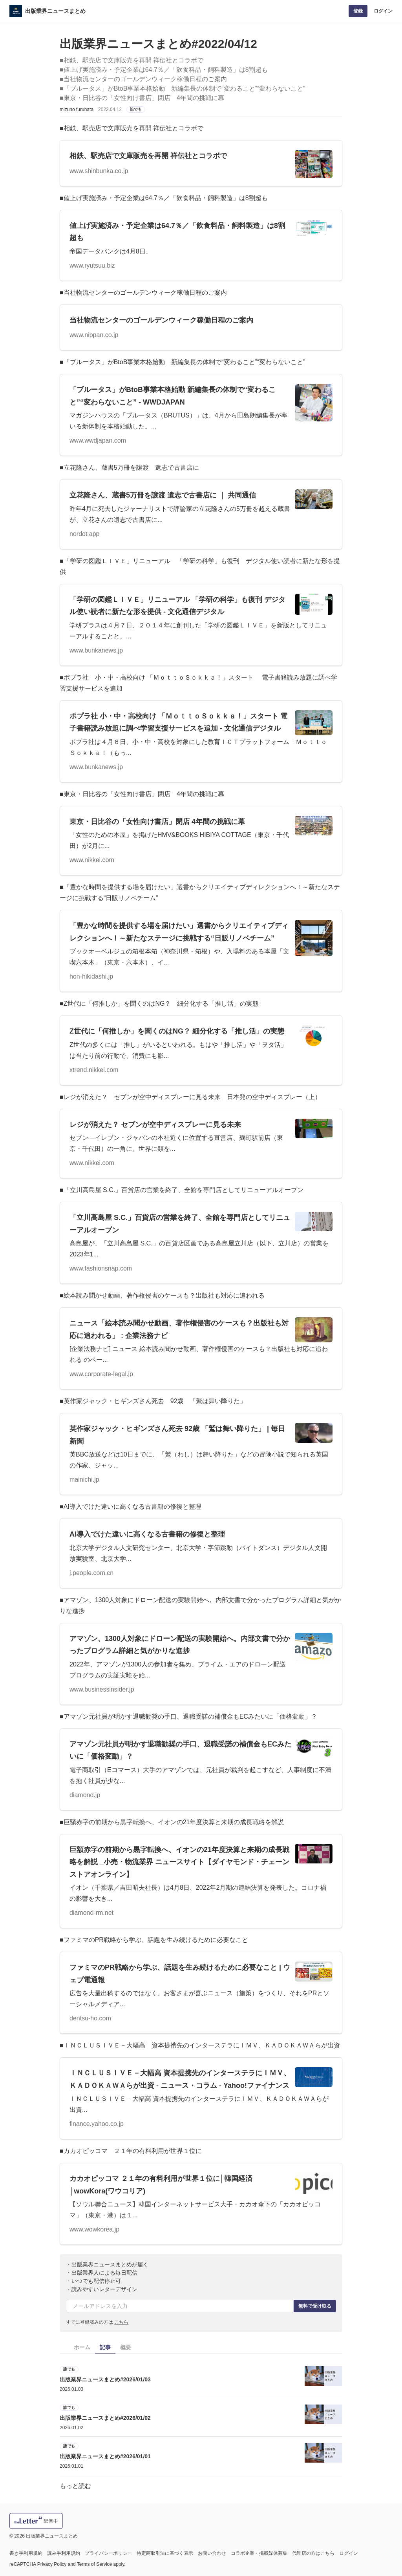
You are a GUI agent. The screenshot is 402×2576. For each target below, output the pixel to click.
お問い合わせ (212, 2553)
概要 (125, 2347)
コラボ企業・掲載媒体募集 (259, 2553)
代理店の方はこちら (313, 2553)
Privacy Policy (52, 2564)
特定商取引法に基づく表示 (165, 2553)
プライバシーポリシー (108, 2553)
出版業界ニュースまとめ (55, 11)
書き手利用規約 (25, 2553)
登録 (358, 11)
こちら (121, 2322)
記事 (105, 2347)
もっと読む (75, 2486)
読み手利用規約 (63, 2553)
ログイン (383, 11)
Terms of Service (94, 2564)
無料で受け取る (314, 2306)
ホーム (82, 2347)
